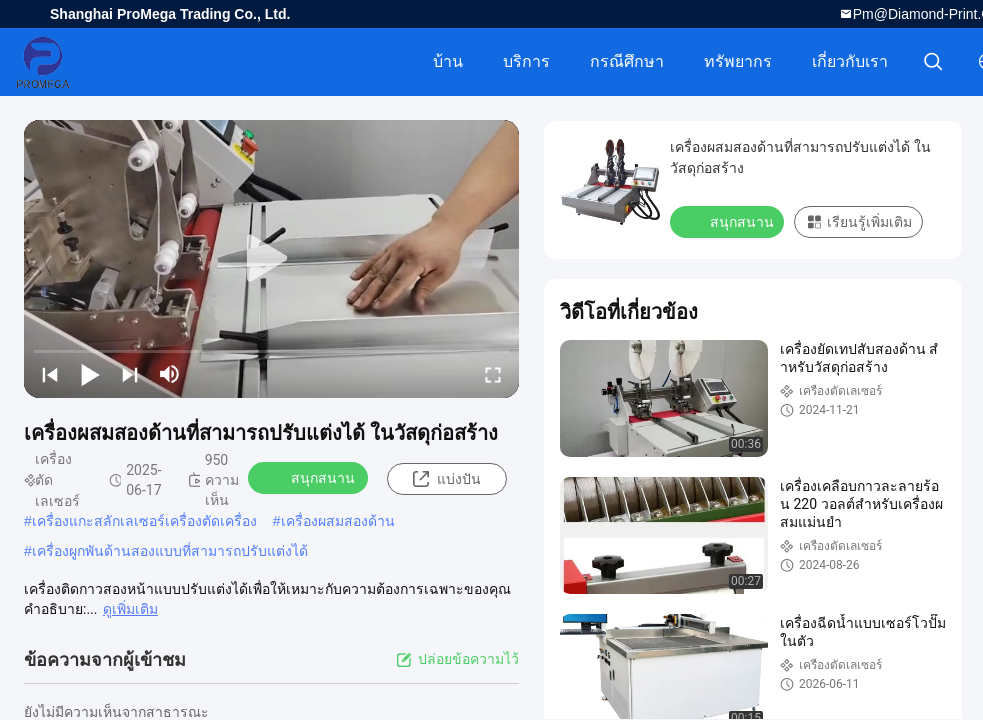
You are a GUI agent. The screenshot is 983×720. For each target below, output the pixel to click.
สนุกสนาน (310, 477)
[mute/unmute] (170, 374)
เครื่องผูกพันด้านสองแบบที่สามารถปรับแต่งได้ (170, 551)
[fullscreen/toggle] (493, 374)
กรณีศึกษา (627, 61)
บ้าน (448, 61)
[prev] (50, 374)
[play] (272, 259)
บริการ (526, 61)
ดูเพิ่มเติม (130, 609)
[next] (130, 374)
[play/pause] (90, 374)
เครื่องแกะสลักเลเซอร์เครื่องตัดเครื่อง (144, 521)
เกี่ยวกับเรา (850, 61)
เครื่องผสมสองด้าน (338, 521)
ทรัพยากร (738, 61)
